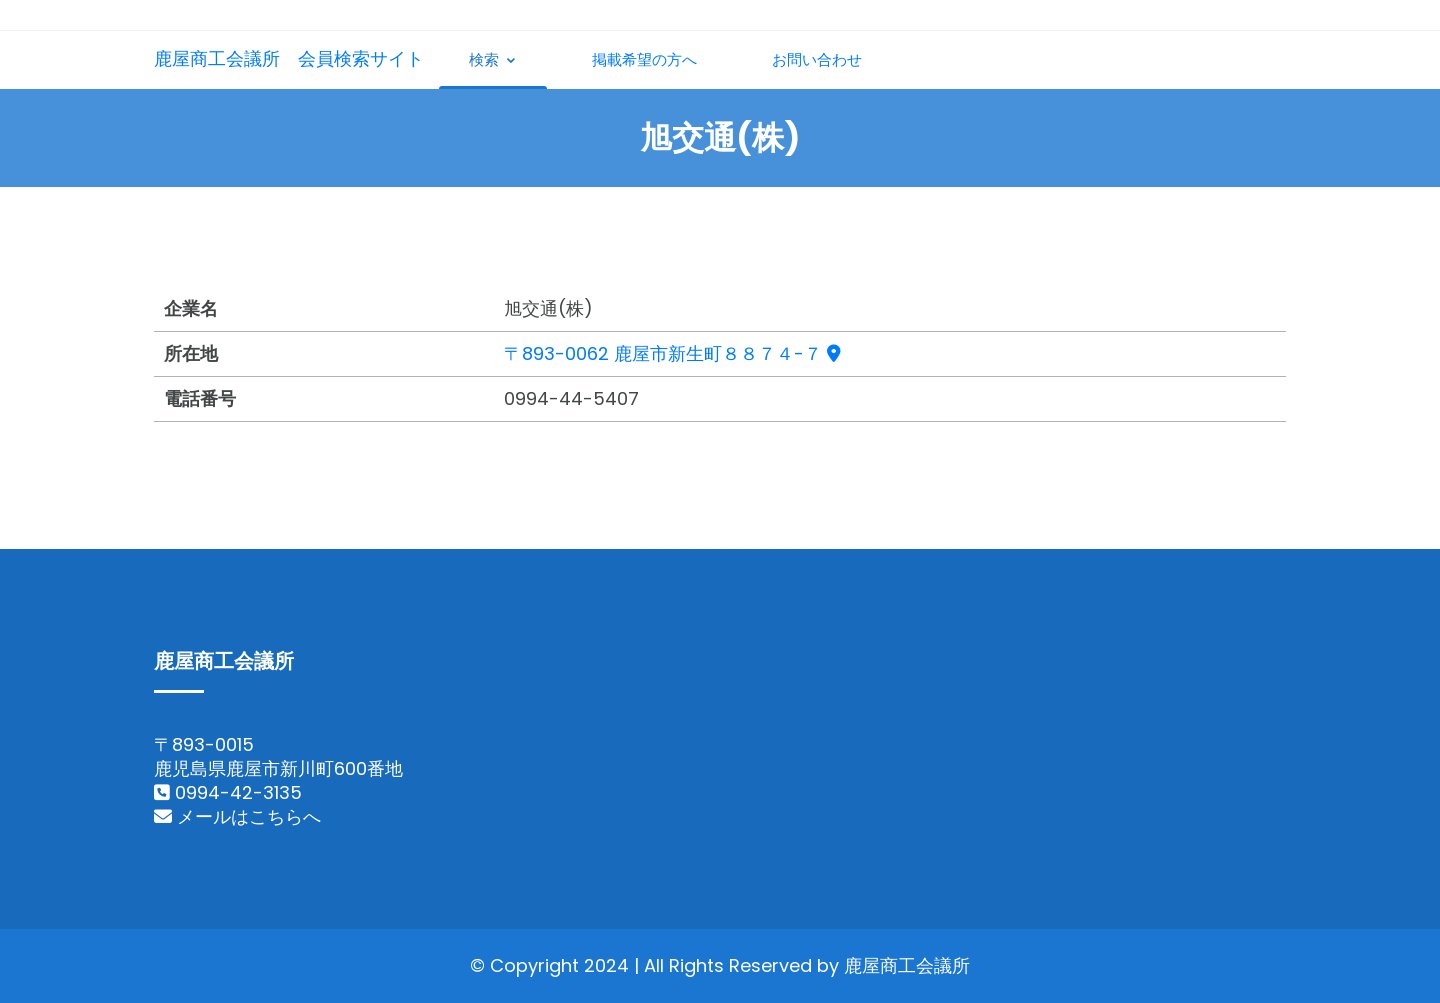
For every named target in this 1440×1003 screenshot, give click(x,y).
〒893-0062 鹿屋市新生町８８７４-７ (672, 353)
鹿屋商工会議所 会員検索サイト (289, 58)
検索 (493, 59)
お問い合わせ (817, 59)
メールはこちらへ (237, 816)
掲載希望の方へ (644, 59)
